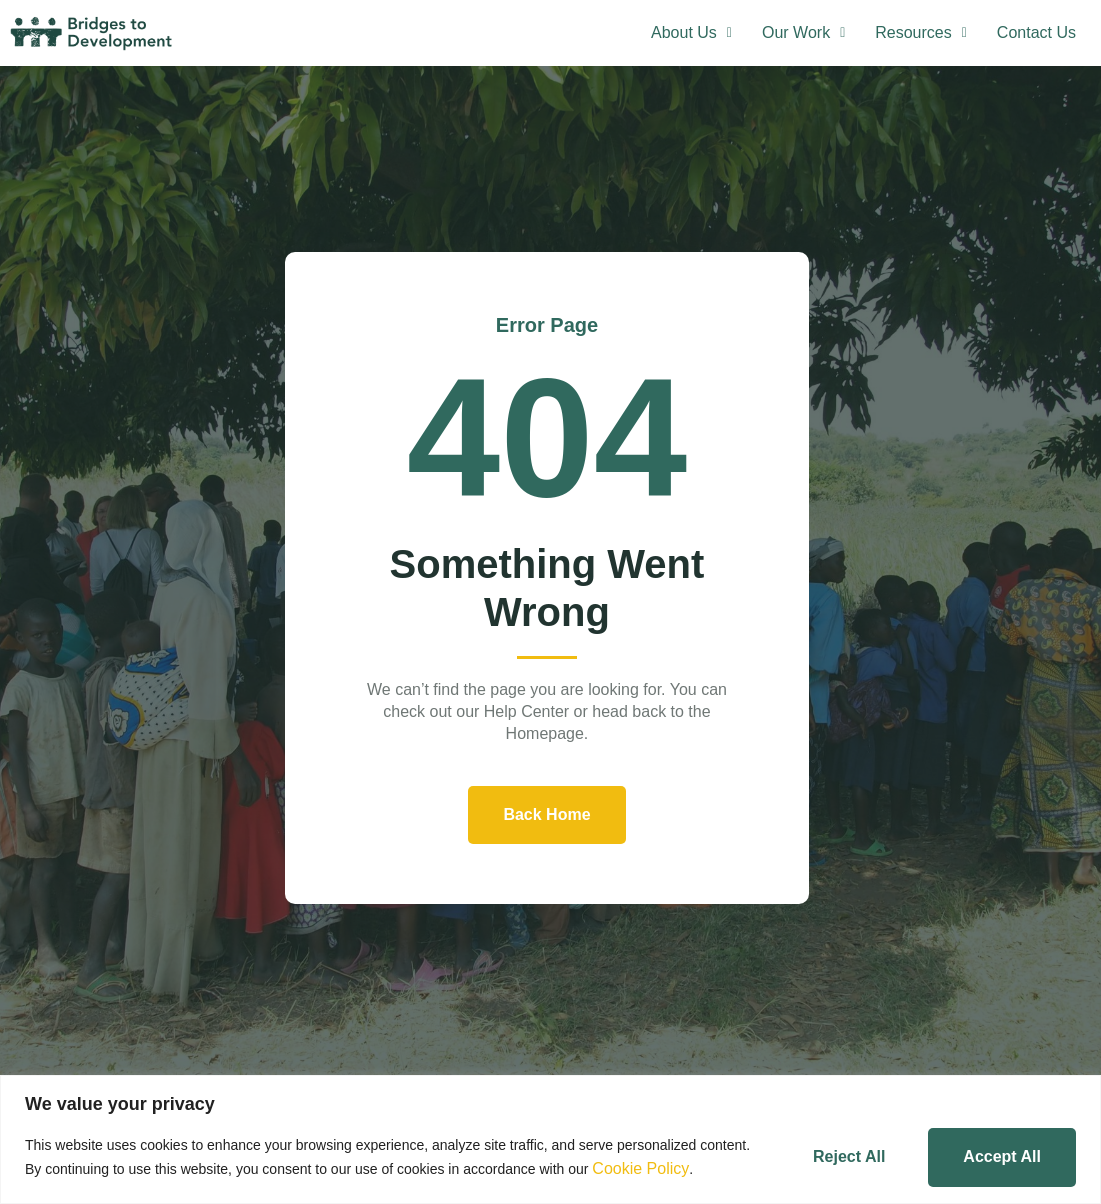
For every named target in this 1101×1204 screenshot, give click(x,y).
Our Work (803, 32)
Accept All (1002, 1156)
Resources (921, 32)
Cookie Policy (640, 1168)
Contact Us (1036, 32)
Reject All (849, 1156)
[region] (550, 1139)
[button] (691, 33)
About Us (691, 32)
